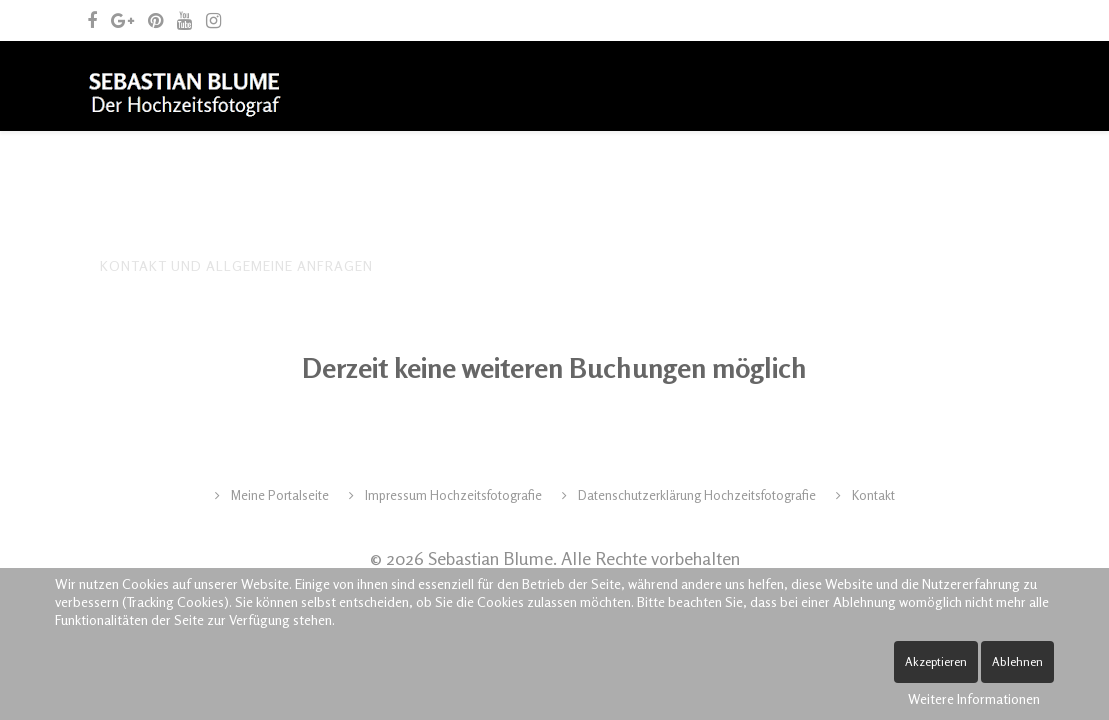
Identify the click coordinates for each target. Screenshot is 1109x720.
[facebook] (92, 20)
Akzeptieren (936, 661)
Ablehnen (1017, 661)
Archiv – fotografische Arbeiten (760, 175)
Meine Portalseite (278, 495)
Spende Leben (454, 265)
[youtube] (184, 20)
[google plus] (122, 20)
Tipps (331, 175)
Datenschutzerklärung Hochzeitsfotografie (695, 495)
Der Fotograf (226, 175)
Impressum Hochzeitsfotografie (452, 495)
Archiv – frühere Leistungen (491, 175)
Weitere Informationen (974, 698)
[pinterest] (155, 20)
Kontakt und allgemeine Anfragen (236, 265)
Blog (939, 175)
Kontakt (872, 495)
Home (121, 175)
